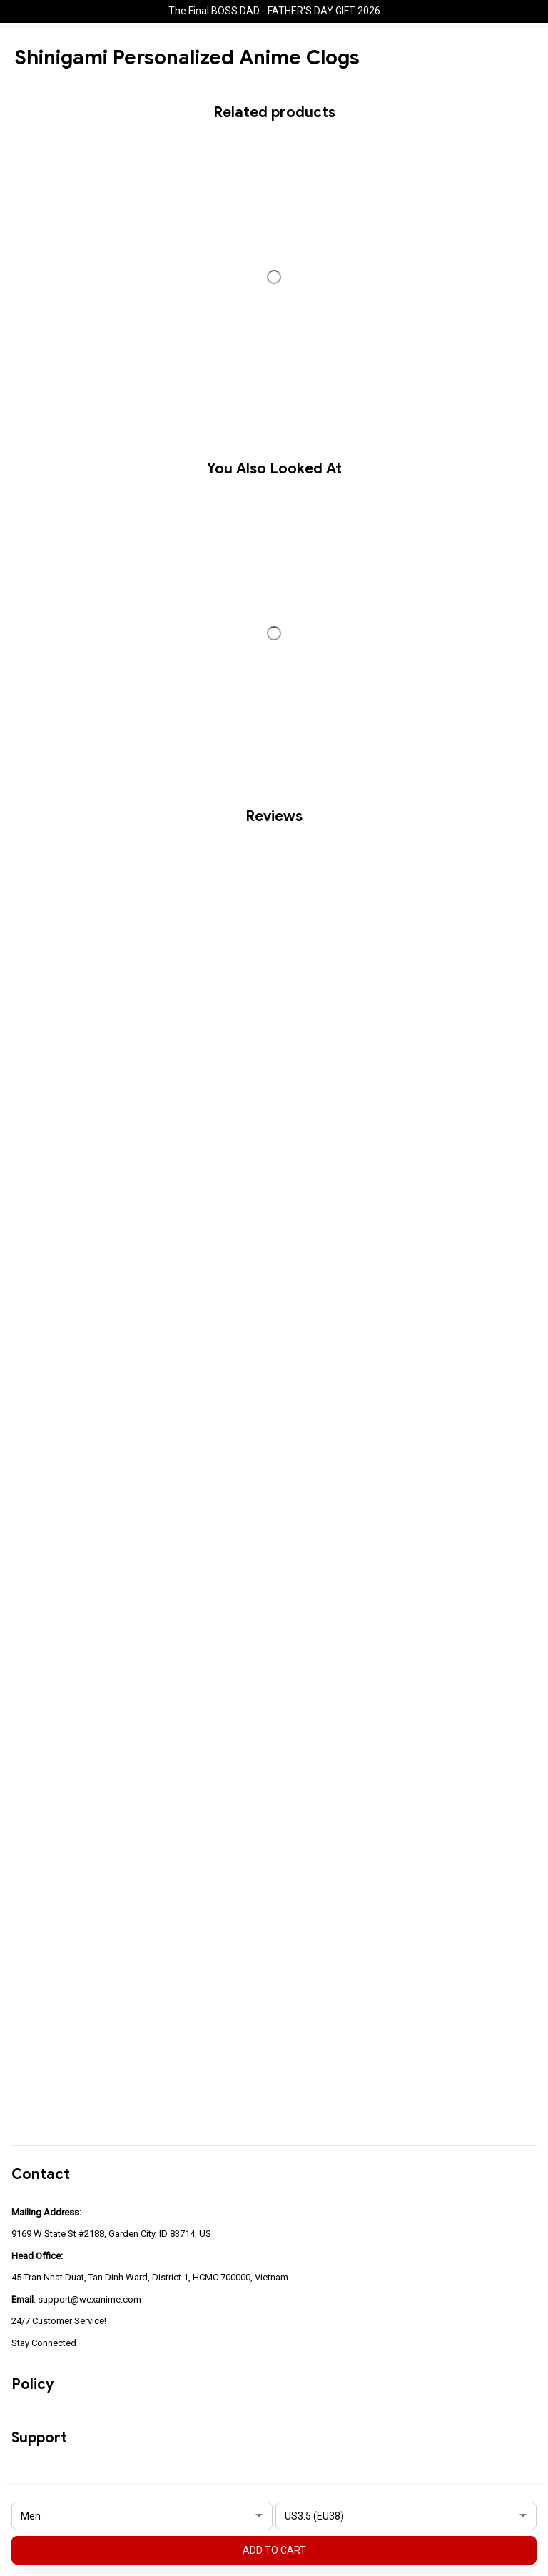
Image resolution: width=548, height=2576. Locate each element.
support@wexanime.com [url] (89, 2299)
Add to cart (274, 2550)
